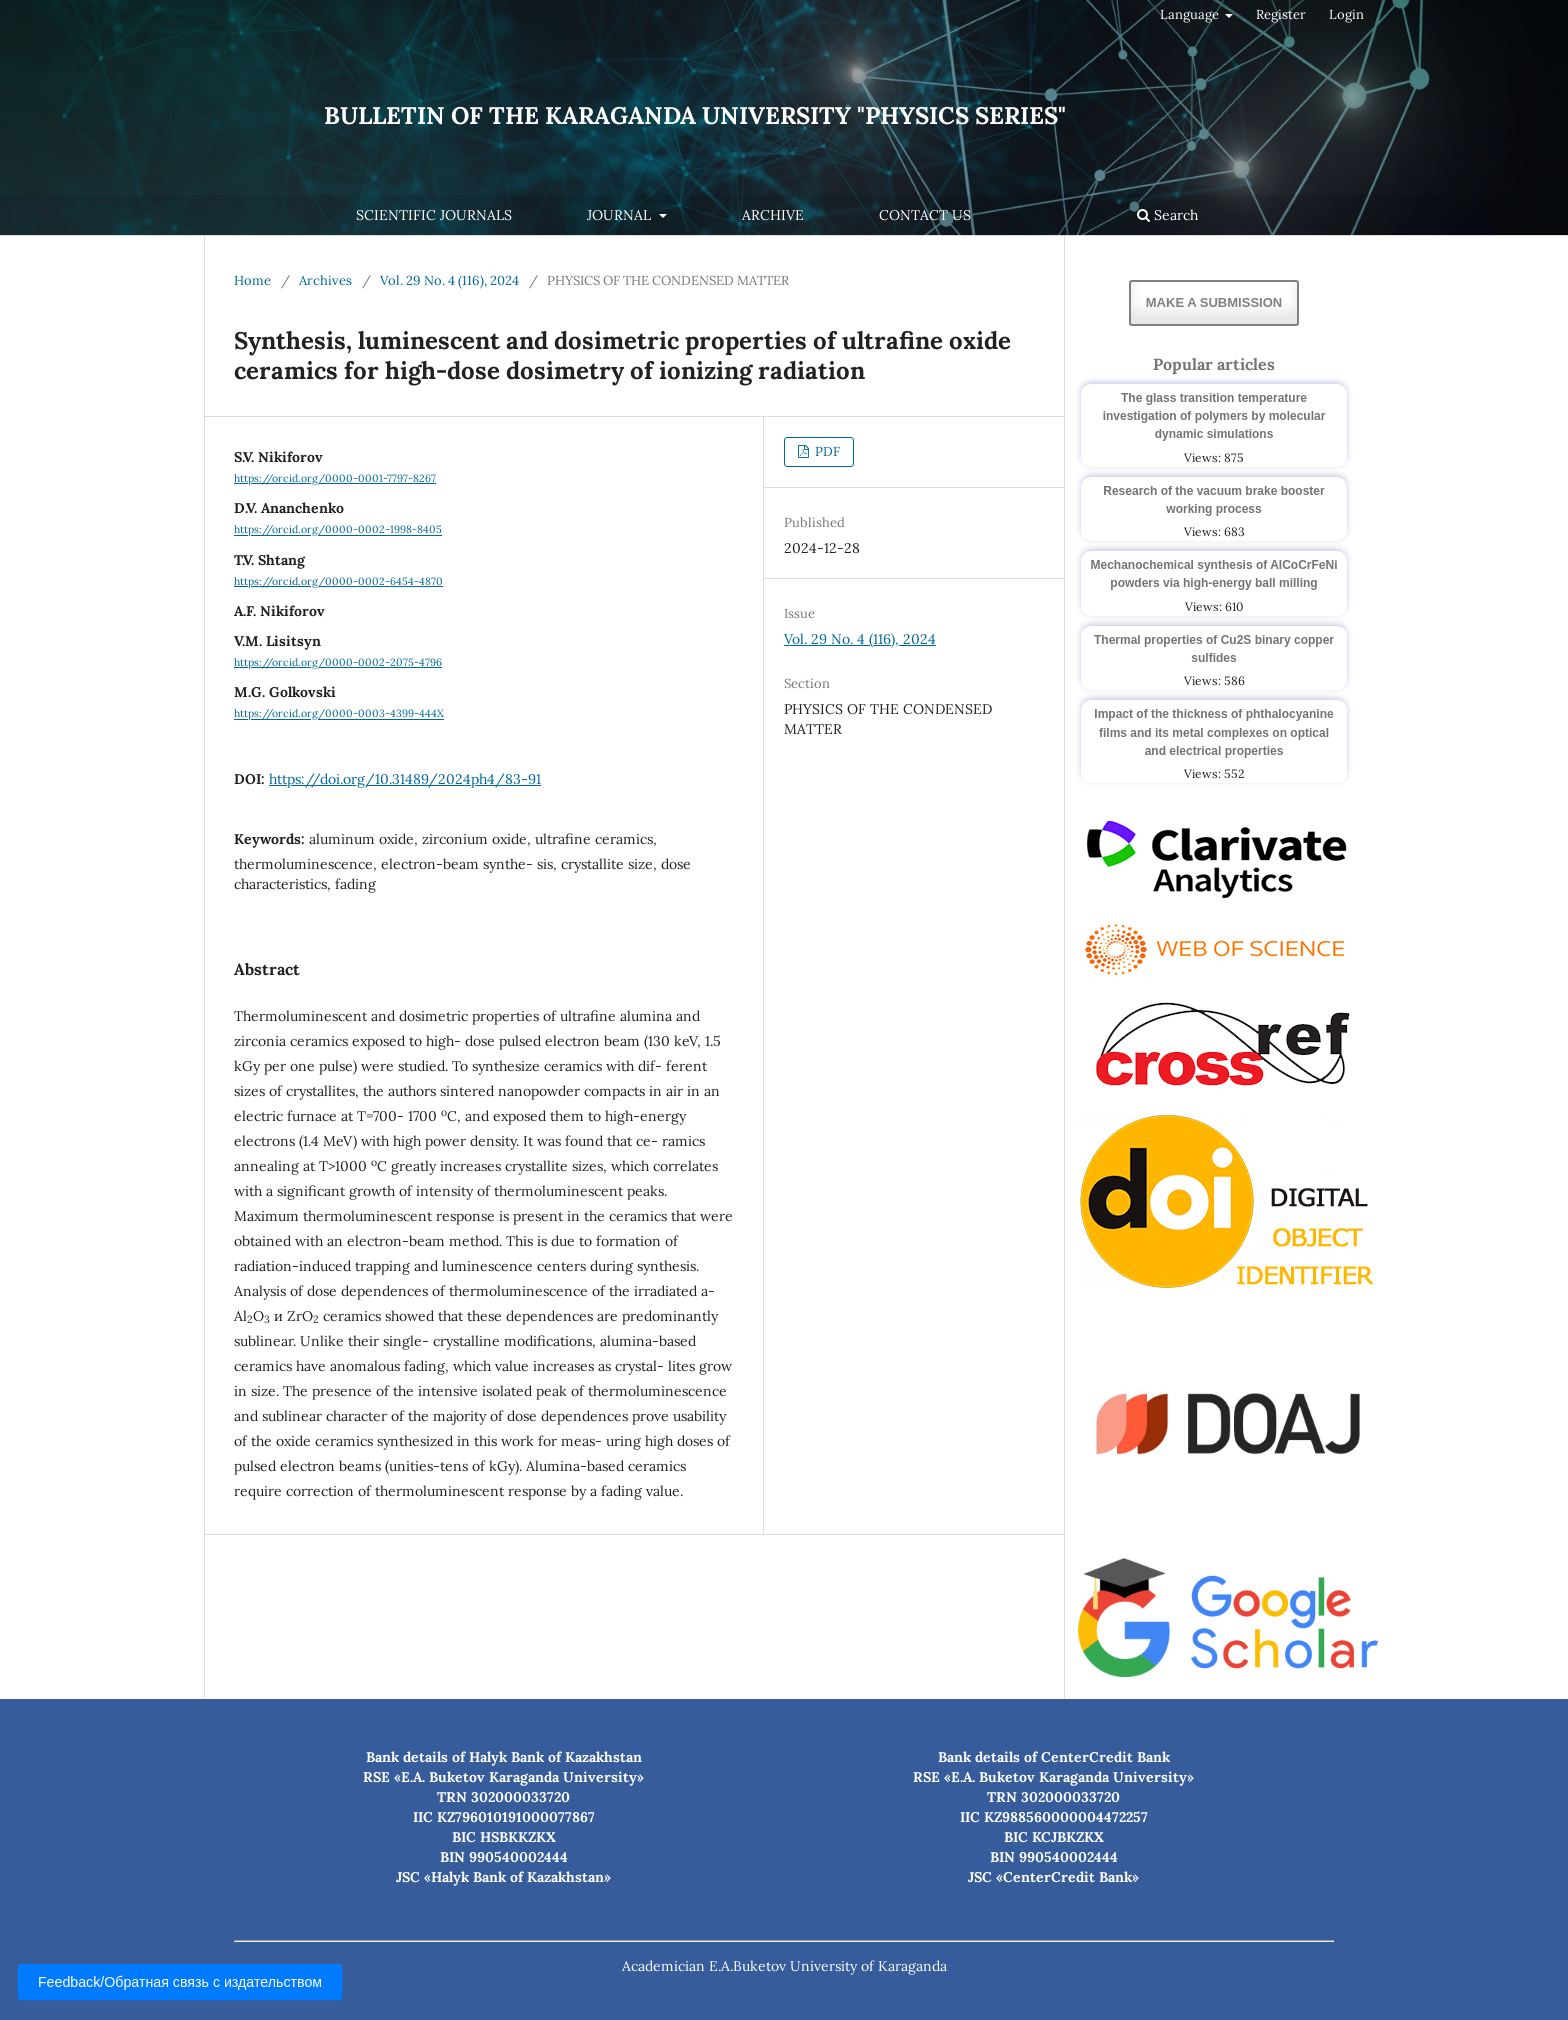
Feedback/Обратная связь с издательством (180, 1982)
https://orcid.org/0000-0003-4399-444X (339, 714)
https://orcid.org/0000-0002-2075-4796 (338, 662)
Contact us (925, 215)
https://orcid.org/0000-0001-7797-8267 (335, 478)
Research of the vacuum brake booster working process (1213, 500)
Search (1167, 215)
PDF (826, 451)
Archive (773, 215)
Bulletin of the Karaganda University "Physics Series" (695, 115)
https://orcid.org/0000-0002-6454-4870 (338, 581)
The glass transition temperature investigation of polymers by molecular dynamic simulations (1214, 416)
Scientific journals (434, 215)
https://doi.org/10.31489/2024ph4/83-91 (405, 779)
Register (1281, 14)
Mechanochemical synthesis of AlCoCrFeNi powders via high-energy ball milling (1214, 574)
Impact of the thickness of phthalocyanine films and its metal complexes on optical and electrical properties (1213, 732)
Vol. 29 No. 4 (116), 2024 (449, 280)
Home (252, 280)
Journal (621, 215)
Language (1191, 14)
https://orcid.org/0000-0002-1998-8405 (338, 530)
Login (1346, 14)
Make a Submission (1214, 302)
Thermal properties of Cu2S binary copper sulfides (1214, 649)
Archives (325, 280)
